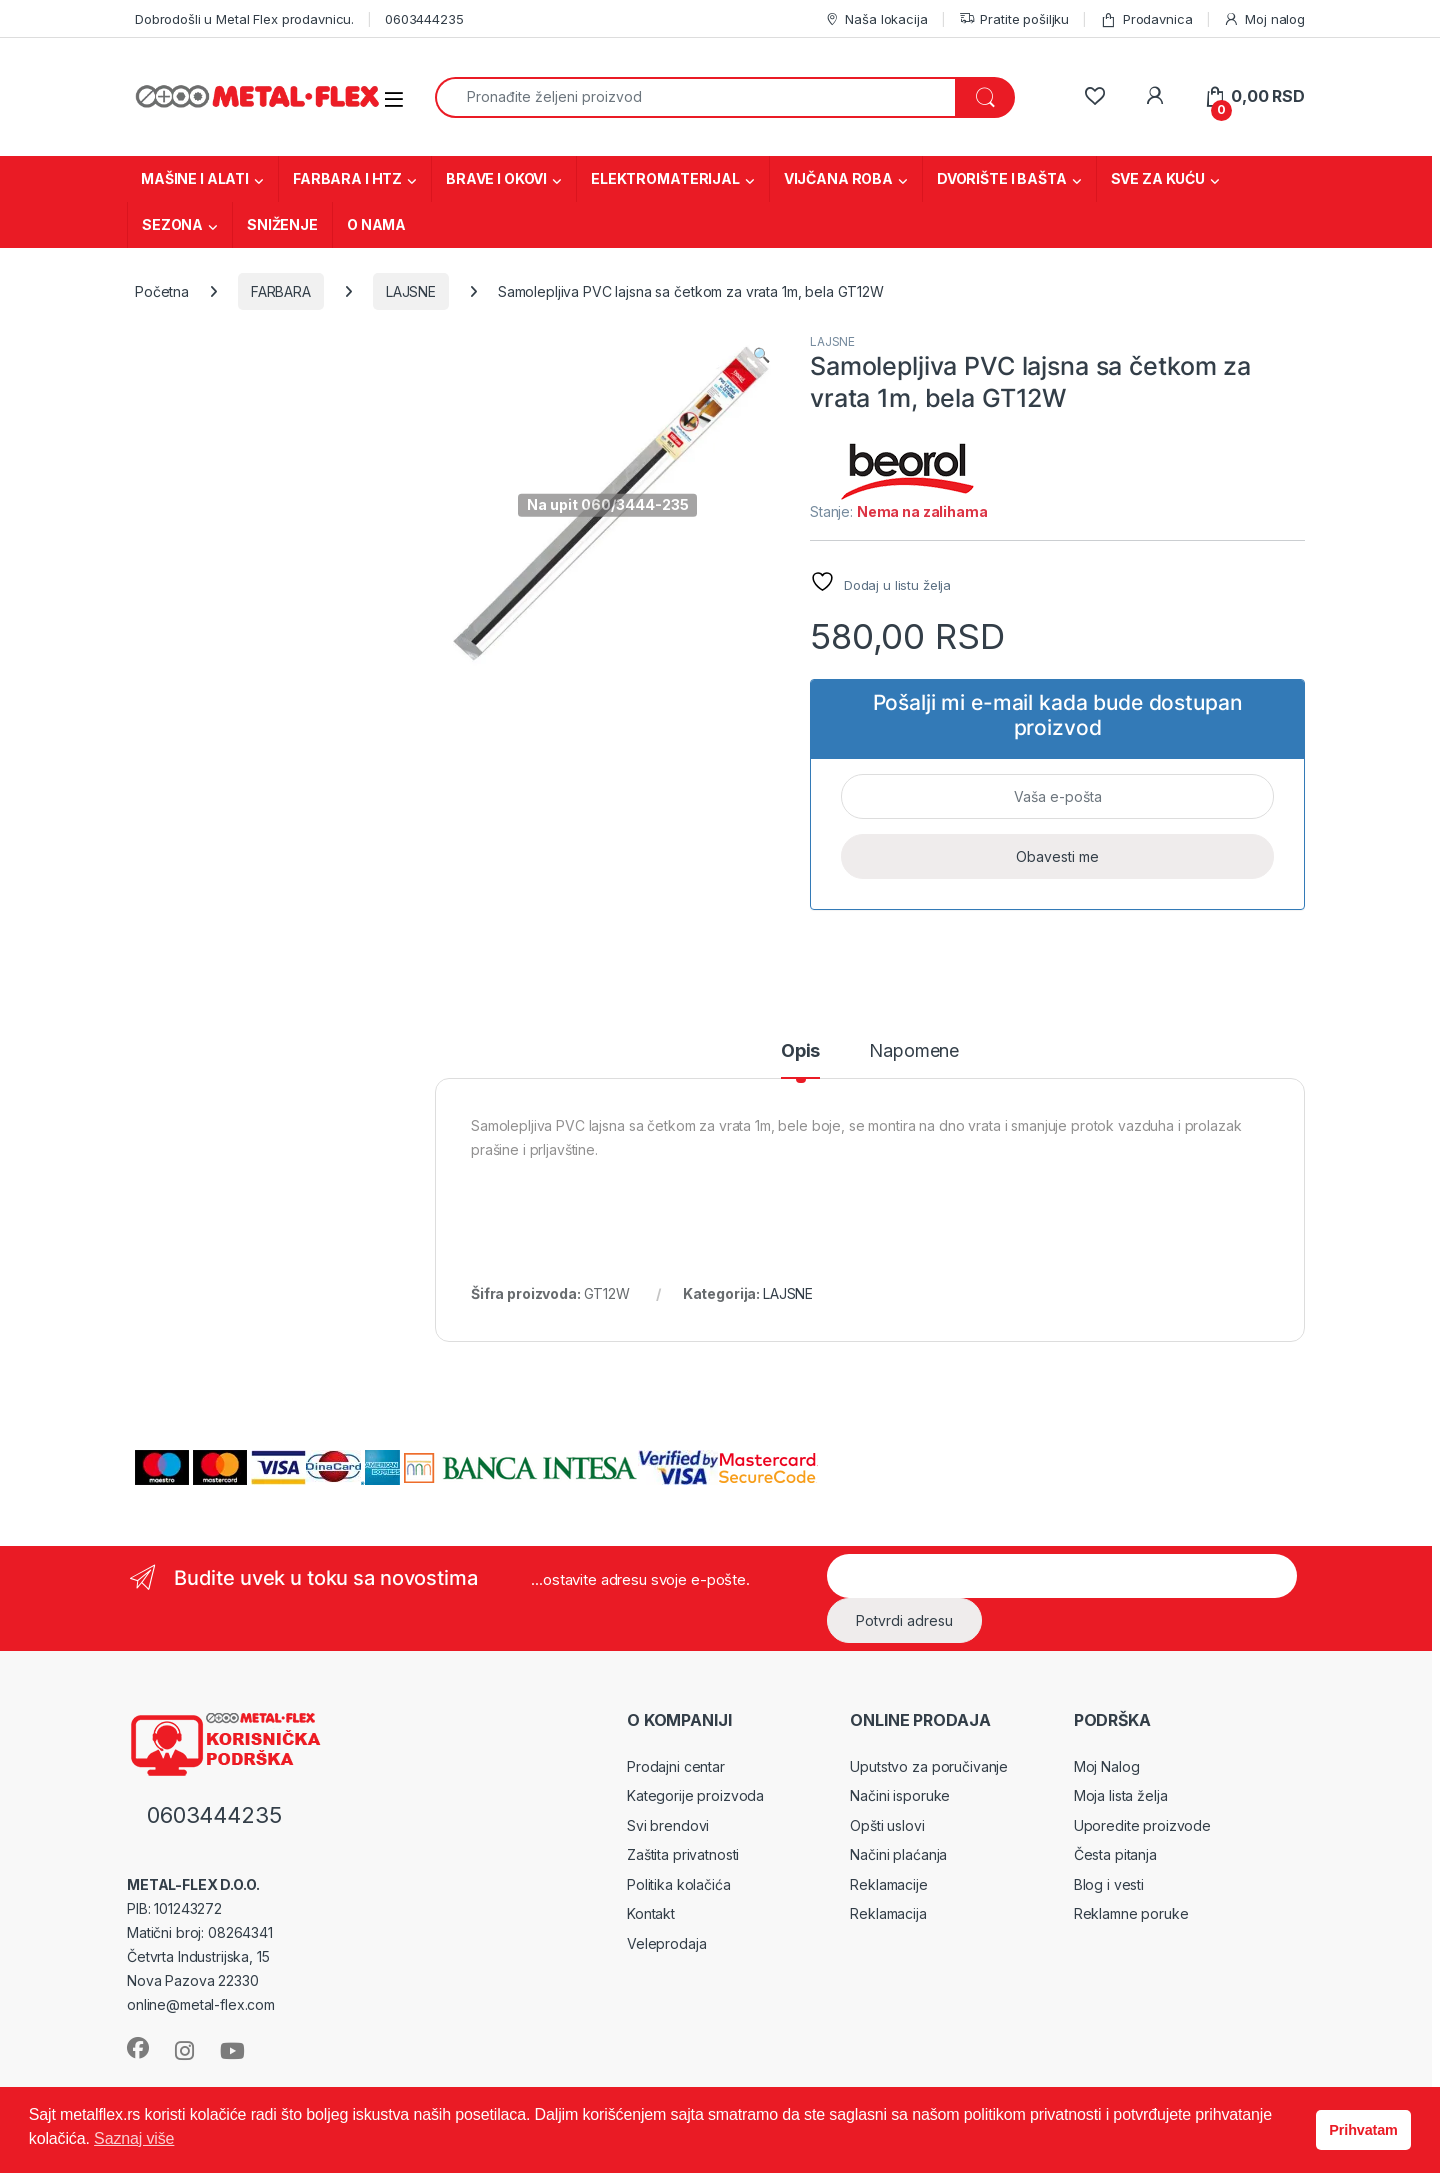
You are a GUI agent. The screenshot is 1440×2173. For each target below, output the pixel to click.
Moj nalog (1264, 19)
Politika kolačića (679, 1884)
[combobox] (695, 97)
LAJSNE (411, 291)
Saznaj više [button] (134, 2138)
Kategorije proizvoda (695, 1795)
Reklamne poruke (1131, 1913)
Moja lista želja (1121, 1795)
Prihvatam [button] (1363, 2130)
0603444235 (424, 19)
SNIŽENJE (282, 224)
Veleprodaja (666, 1943)
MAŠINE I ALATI (195, 178)
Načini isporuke (900, 1795)
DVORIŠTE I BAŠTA (1002, 178)
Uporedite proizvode (1142, 1825)
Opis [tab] (800, 1051)
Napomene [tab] (914, 1051)
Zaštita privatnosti (683, 1854)
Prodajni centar (676, 1766)
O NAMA (376, 224)
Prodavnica (1146, 19)
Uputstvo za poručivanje (929, 1766)
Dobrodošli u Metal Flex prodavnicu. (244, 19)
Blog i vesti (1109, 1884)
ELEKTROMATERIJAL (665, 178)
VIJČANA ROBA (838, 178)
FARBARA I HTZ (347, 178)
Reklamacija (888, 1913)
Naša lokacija (876, 19)
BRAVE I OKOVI (496, 178)
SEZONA (172, 224)
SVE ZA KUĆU (1158, 178)
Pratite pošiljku (1014, 19)
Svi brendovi (668, 1825)
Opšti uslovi (887, 1825)
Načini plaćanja (898, 1854)
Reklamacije (888, 1884)
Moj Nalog (1107, 1766)
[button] (761, 355)
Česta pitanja (1115, 1854)
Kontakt (651, 1913)
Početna (162, 291)
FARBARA (281, 291)
